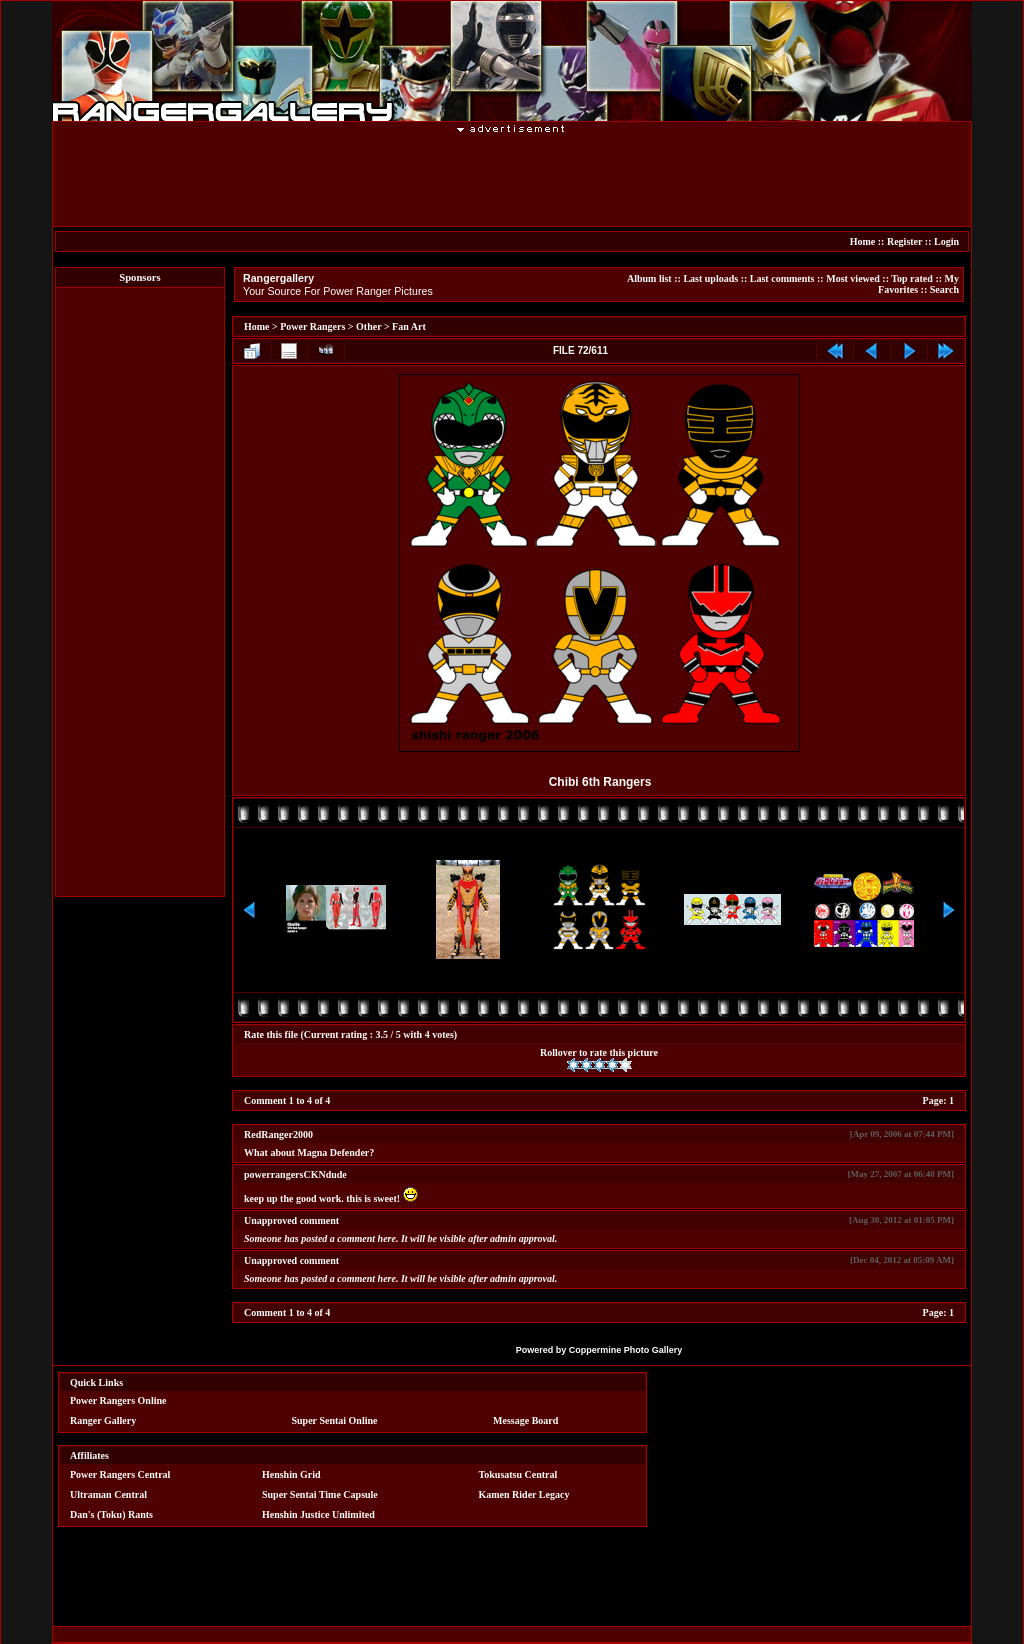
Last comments (782, 278)
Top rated (912, 278)
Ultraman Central (108, 1494)
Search (944, 289)
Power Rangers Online (118, 1400)
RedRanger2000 (278, 1134)
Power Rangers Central (120, 1474)
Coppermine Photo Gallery (626, 1350)
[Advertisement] (512, 179)
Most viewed (853, 278)
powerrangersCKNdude (295, 1174)
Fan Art (409, 326)
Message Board (525, 1420)
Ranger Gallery (103, 1420)
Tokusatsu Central (518, 1474)
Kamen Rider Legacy (524, 1494)
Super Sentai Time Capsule (320, 1494)
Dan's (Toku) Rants (111, 1514)
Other (368, 326)
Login (946, 241)
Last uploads (710, 278)
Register (904, 241)
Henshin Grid (291, 1474)
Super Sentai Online (335, 1420)
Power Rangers (312, 326)
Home (863, 241)
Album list (649, 278)
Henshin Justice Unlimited (318, 1514)
